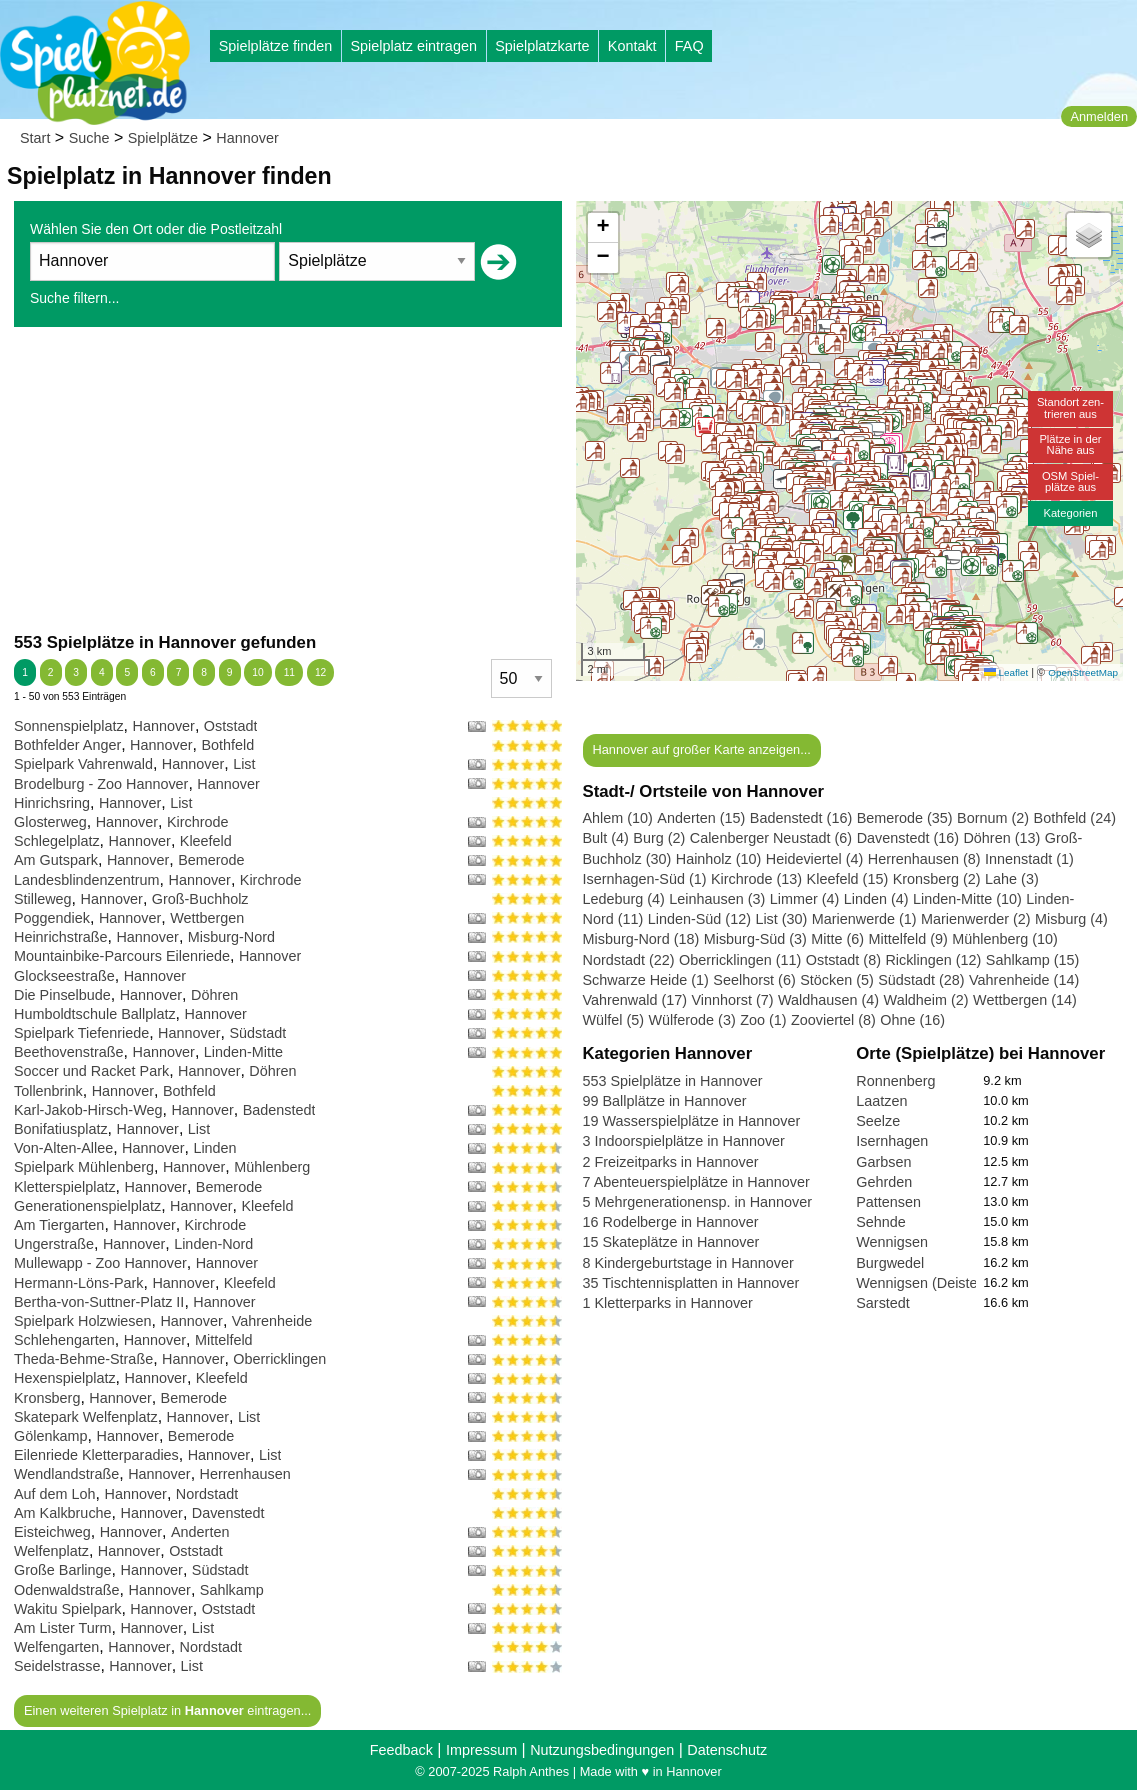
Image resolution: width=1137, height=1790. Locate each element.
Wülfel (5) (614, 1020)
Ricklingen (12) (933, 960)
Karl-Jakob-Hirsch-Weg (88, 1110)
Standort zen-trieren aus (1070, 407)
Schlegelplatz (57, 841)
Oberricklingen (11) (740, 960)
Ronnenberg (895, 1081)
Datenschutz (727, 1750)
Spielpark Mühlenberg (84, 1167)
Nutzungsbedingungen (602, 1750)
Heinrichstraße (61, 937)
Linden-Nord (213, 1244)
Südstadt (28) (921, 980)
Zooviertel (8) (833, 1020)
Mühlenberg (272, 1167)
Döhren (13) (1001, 838)
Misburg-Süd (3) (755, 939)
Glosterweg (50, 822)
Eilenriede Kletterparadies (96, 1455)
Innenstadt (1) (1029, 859)
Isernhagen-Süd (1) (645, 879)
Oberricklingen (279, 1359)
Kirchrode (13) (756, 879)
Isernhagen (892, 1141)
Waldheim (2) (926, 1000)
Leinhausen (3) (717, 899)
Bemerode (211, 860)
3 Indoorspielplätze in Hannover (684, 1141)
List (244, 764)
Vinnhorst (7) (732, 1000)
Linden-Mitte (243, 1052)
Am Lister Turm (63, 1628)
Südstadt (257, 1033)
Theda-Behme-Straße (83, 1359)
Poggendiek (52, 918)
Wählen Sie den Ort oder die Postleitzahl (156, 229)
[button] (845, 486)
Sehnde (881, 1222)
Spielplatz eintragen (413, 46)
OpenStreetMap (1083, 672)
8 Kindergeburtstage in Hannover (688, 1263)
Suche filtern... (75, 298)
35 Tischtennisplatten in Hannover (691, 1283)
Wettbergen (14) (1025, 1000)
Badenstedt (279, 1110)
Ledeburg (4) (624, 899)
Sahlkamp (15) (1033, 960)
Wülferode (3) (692, 1020)
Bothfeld (227, 745)
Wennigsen (892, 1242)
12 (320, 672)
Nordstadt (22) (629, 960)
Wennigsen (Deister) (921, 1283)
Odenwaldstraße (67, 1590)
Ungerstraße (54, 1244)
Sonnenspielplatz (69, 726)
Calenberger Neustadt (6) (771, 838)
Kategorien (1070, 513)
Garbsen (883, 1162)
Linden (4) (876, 899)
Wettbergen (207, 918)
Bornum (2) (993, 818)
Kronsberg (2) (937, 879)
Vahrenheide (272, 1321)
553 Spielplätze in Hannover (673, 1081)
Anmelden (1099, 116)
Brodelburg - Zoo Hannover (101, 784)
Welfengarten (56, 1647)
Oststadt (231, 726)
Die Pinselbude (62, 995)
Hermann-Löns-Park (79, 1283)
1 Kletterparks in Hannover (668, 1303)
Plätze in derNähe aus (1070, 444)
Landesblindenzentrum (87, 880)
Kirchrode (198, 822)
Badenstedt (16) (801, 818)
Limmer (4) (805, 899)
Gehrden (884, 1182)
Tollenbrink (48, 1091)
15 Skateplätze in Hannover (671, 1242)
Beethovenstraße (69, 1052)
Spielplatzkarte (542, 46)
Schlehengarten (64, 1340)
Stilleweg (43, 899)
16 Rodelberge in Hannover (671, 1222)
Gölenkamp (51, 1436)
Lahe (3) (1012, 879)
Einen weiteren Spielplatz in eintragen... (167, 1710)
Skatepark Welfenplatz (86, 1417)
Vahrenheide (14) (1024, 980)
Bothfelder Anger (67, 745)
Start (35, 138)
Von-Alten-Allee (63, 1148)
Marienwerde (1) (864, 919)
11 (289, 672)
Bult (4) (606, 838)
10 (257, 672)
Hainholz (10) (719, 859)
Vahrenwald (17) (635, 1000)
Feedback (401, 1750)
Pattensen (888, 1202)
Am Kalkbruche (63, 1513)
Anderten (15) (701, 818)
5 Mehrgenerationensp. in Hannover (698, 1202)
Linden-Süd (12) (699, 919)
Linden (214, 1148)
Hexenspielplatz (65, 1378)
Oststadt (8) (843, 960)
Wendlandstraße (66, 1474)
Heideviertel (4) (815, 859)
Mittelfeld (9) (908, 939)
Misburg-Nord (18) (641, 939)
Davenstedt (228, 1513)
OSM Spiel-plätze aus (1070, 481)
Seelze (878, 1121)
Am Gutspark (56, 860)
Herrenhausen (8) (924, 859)
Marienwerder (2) (976, 919)
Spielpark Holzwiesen (83, 1321)
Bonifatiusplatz (61, 1129)
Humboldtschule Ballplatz (95, 1014)
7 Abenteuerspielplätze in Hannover (696, 1182)
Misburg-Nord (231, 937)
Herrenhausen (245, 1474)
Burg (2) (659, 838)
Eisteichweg (52, 1532)
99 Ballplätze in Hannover (665, 1101)
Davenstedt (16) (908, 838)
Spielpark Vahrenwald (83, 764)
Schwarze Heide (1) (646, 980)
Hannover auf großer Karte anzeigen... (701, 749)
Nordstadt (207, 1494)
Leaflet (1006, 672)
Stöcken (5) (837, 980)
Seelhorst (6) (754, 980)
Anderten (200, 1532)
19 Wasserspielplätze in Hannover (692, 1121)
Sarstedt (883, 1303)
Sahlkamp (232, 1590)
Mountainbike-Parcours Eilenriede (122, 956)
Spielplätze (163, 138)
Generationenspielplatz (87, 1206)
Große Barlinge (63, 1570)
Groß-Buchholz (200, 899)
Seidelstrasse (57, 1666)
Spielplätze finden (276, 46)
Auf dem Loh (55, 1494)
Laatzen (881, 1101)
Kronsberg (47, 1398)
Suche (89, 138)
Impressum (481, 1750)
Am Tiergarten (59, 1225)
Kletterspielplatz (65, 1187)
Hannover (247, 138)
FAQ (689, 46)
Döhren (214, 995)
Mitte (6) (837, 939)
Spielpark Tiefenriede (81, 1033)
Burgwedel (890, 1263)
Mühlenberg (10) (1005, 939)
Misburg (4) (1071, 919)
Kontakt (632, 46)
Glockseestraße (64, 976)
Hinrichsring (52, 803)
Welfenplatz (51, 1551)
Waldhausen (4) (828, 1000)
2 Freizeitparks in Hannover (671, 1162)
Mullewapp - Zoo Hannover (100, 1263)
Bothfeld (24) (1075, 818)
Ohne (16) (912, 1020)
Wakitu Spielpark (67, 1609)
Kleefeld (206, 841)
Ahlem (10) (618, 818)
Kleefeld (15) (848, 879)
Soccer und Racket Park (91, 1071)
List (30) (781, 919)
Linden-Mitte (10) (967, 899)
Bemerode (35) (905, 818)
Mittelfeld (224, 1340)
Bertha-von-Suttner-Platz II (99, 1302)
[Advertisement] (288, 479)
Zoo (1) (763, 1020)
